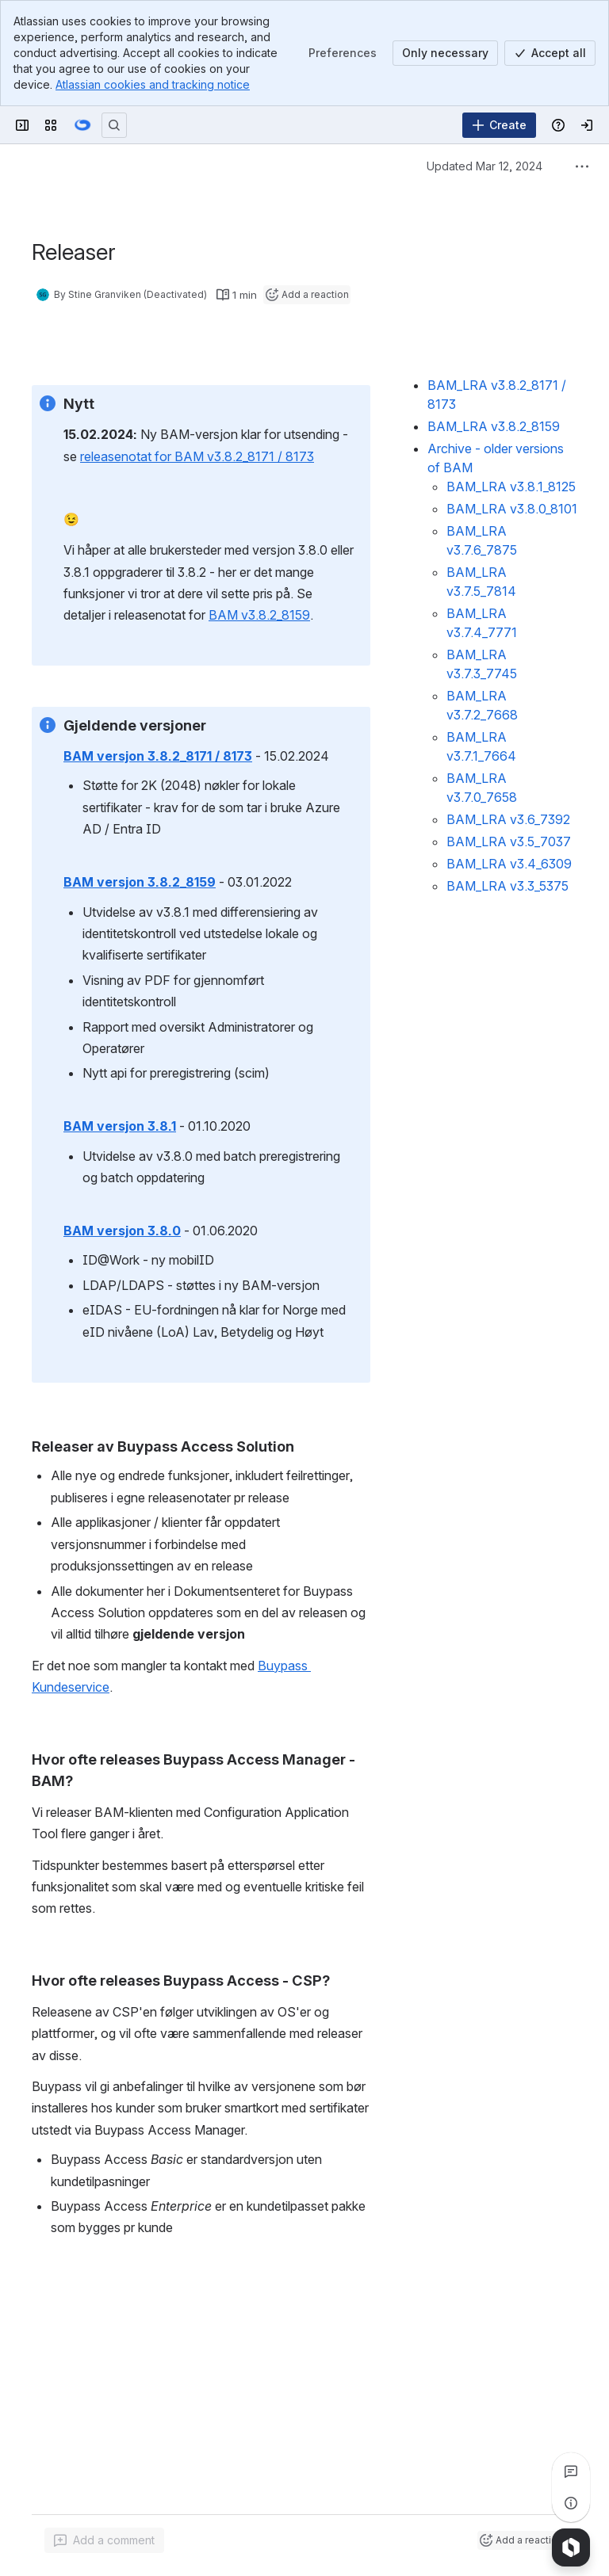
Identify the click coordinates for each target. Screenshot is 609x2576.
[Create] (499, 125)
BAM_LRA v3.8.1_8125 (511, 486)
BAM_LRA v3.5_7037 (508, 841)
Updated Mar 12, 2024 (484, 166)
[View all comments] (571, 2471)
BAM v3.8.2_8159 (259, 616)
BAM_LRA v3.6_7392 (508, 819)
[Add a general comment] (104, 2540)
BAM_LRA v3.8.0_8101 (511, 509)
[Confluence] (82, 125)
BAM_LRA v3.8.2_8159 (493, 426)
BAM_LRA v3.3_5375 (507, 886)
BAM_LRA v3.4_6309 (509, 864)
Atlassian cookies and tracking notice (153, 84)
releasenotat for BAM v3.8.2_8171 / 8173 (197, 456)
